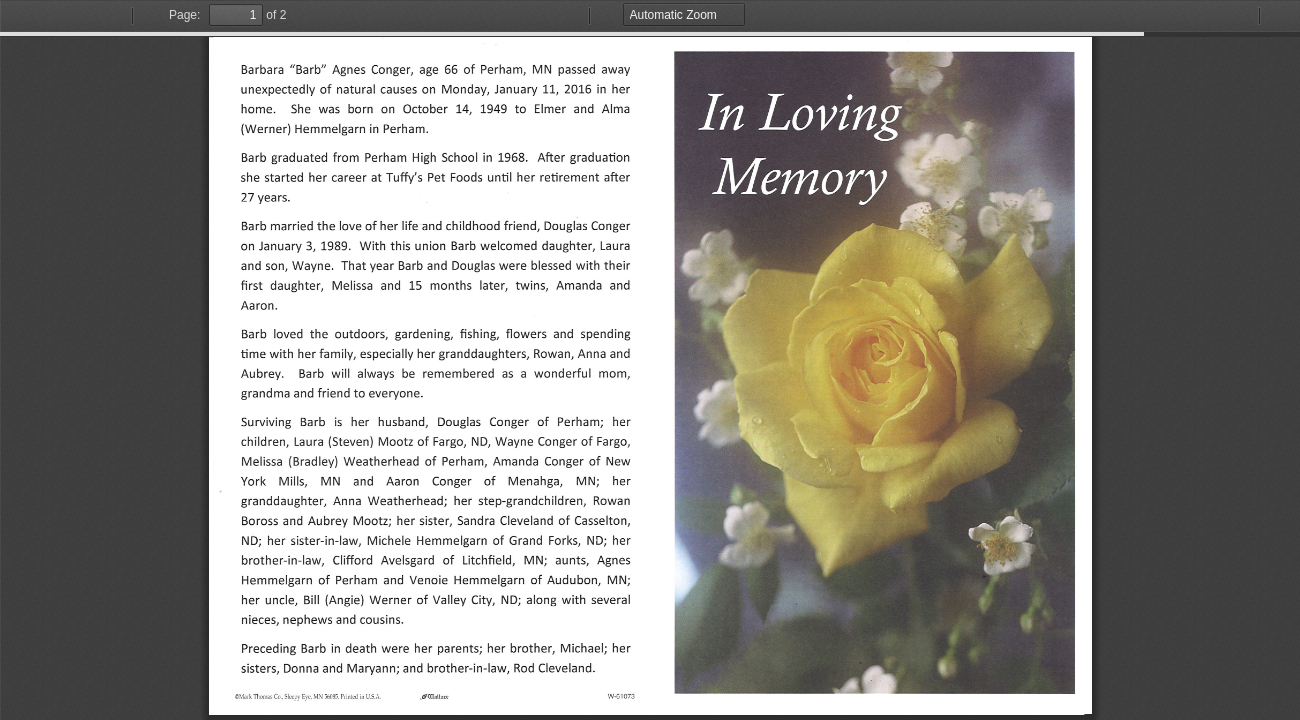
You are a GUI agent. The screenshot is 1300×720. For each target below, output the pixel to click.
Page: (184, 15)
